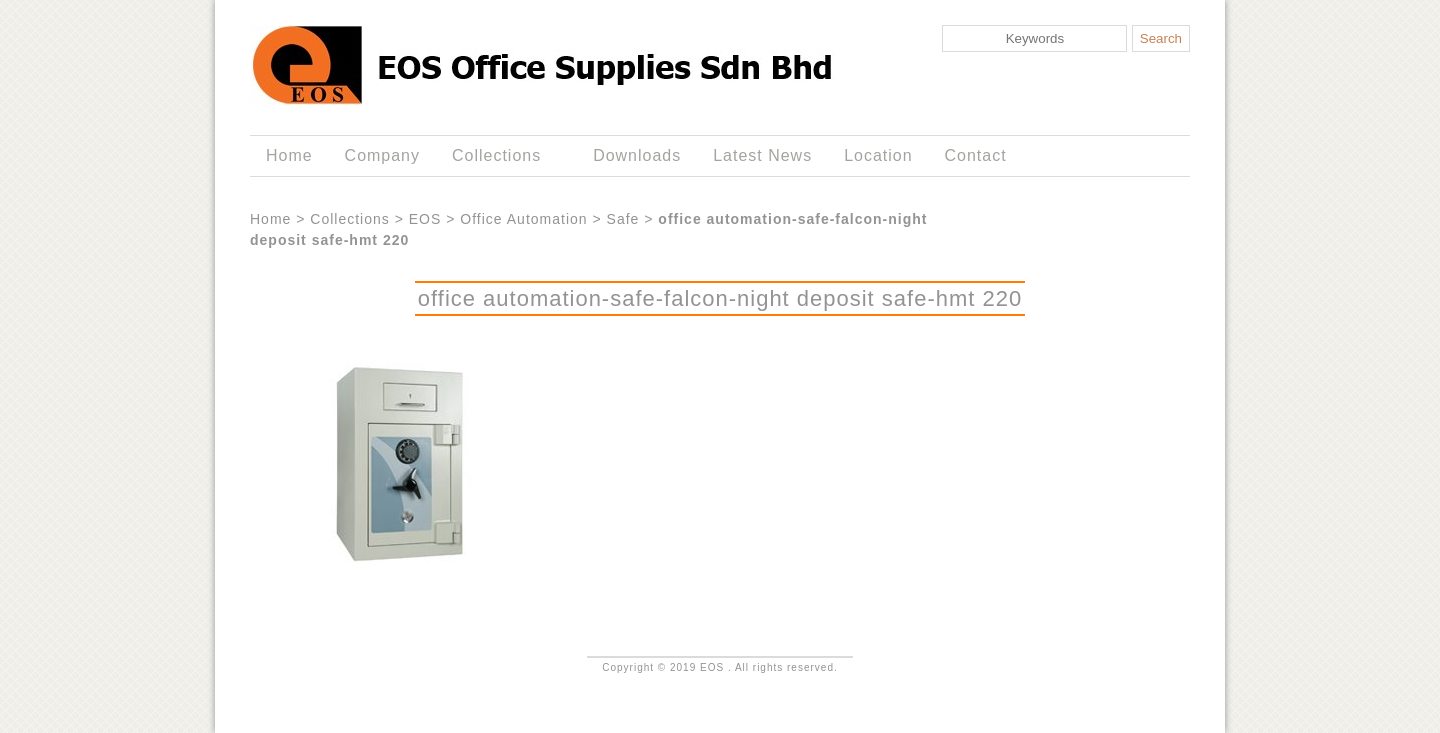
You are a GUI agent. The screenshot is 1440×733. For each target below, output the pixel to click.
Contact (976, 155)
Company (382, 155)
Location (878, 155)
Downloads (637, 155)
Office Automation (523, 219)
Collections (500, 156)
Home (289, 155)
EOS (425, 219)
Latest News (762, 155)
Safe (623, 219)
